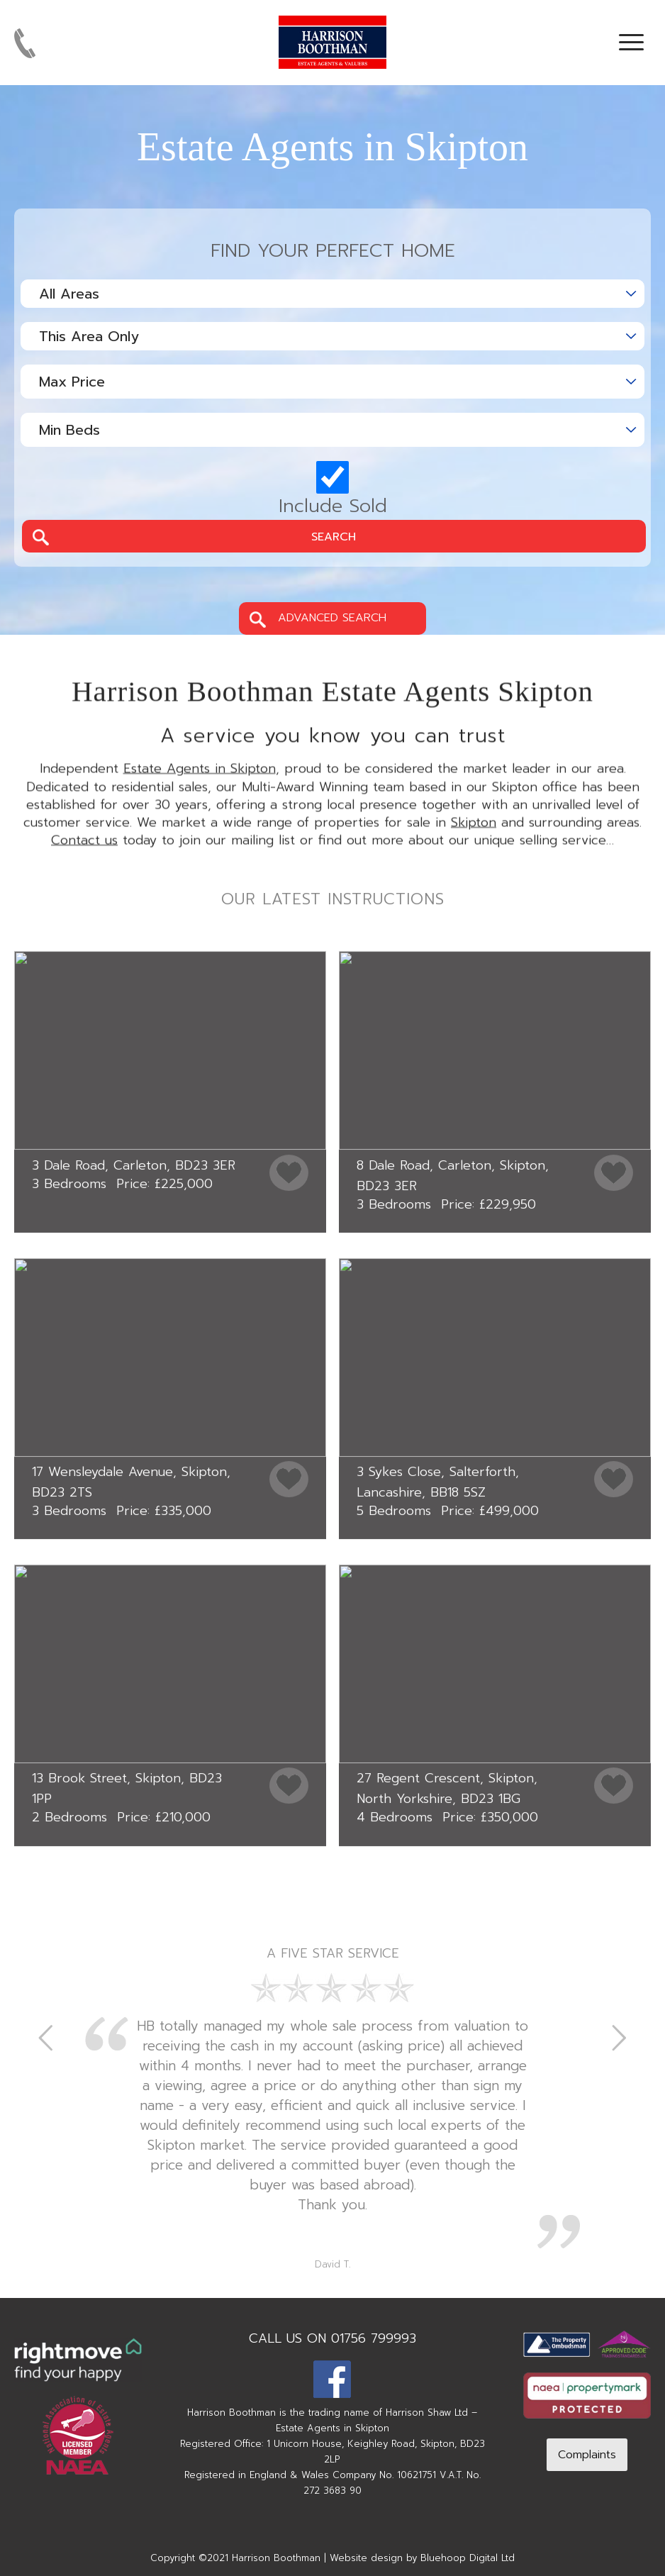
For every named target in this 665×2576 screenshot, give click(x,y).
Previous (46, 2037)
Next (619, 2037)
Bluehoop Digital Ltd (467, 2558)
